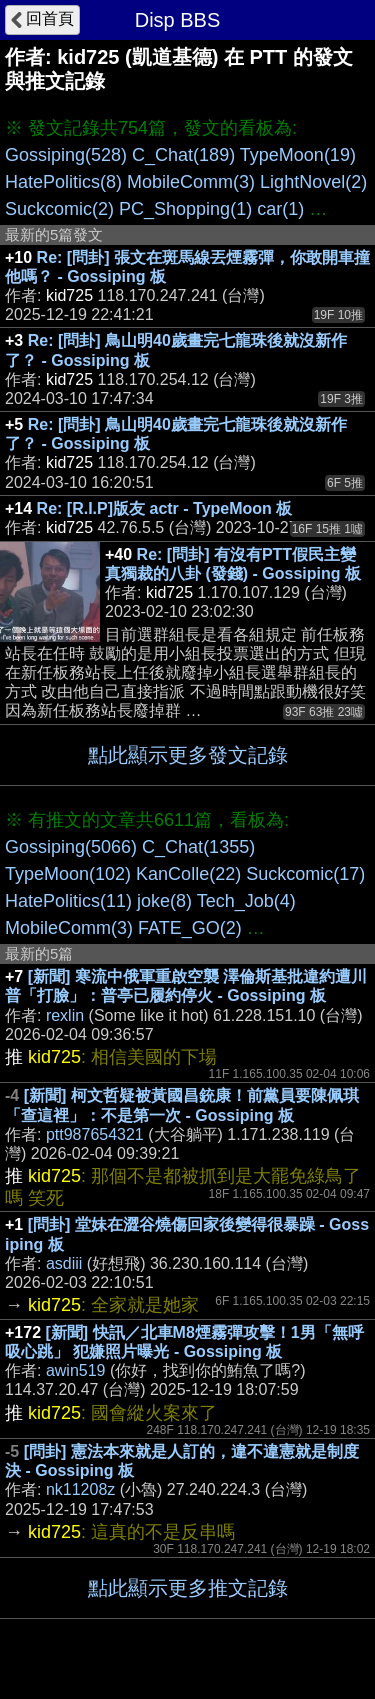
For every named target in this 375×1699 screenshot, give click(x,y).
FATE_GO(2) (190, 928)
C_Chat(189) (183, 155)
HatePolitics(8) (63, 182)
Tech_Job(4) (246, 901)
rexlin (65, 1015)
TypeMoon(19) (298, 155)
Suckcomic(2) (59, 209)
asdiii (64, 1263)
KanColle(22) (188, 874)
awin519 (76, 1370)
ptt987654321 (95, 1134)
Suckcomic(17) (305, 874)
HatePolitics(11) (68, 901)
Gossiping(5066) (71, 847)
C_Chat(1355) (198, 847)
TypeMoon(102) (68, 874)
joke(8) (164, 901)
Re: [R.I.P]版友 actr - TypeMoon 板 (165, 508)
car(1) (280, 209)
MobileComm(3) (191, 182)
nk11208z (80, 1489)
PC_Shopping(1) (185, 209)
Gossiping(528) (66, 155)
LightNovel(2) (313, 182)
